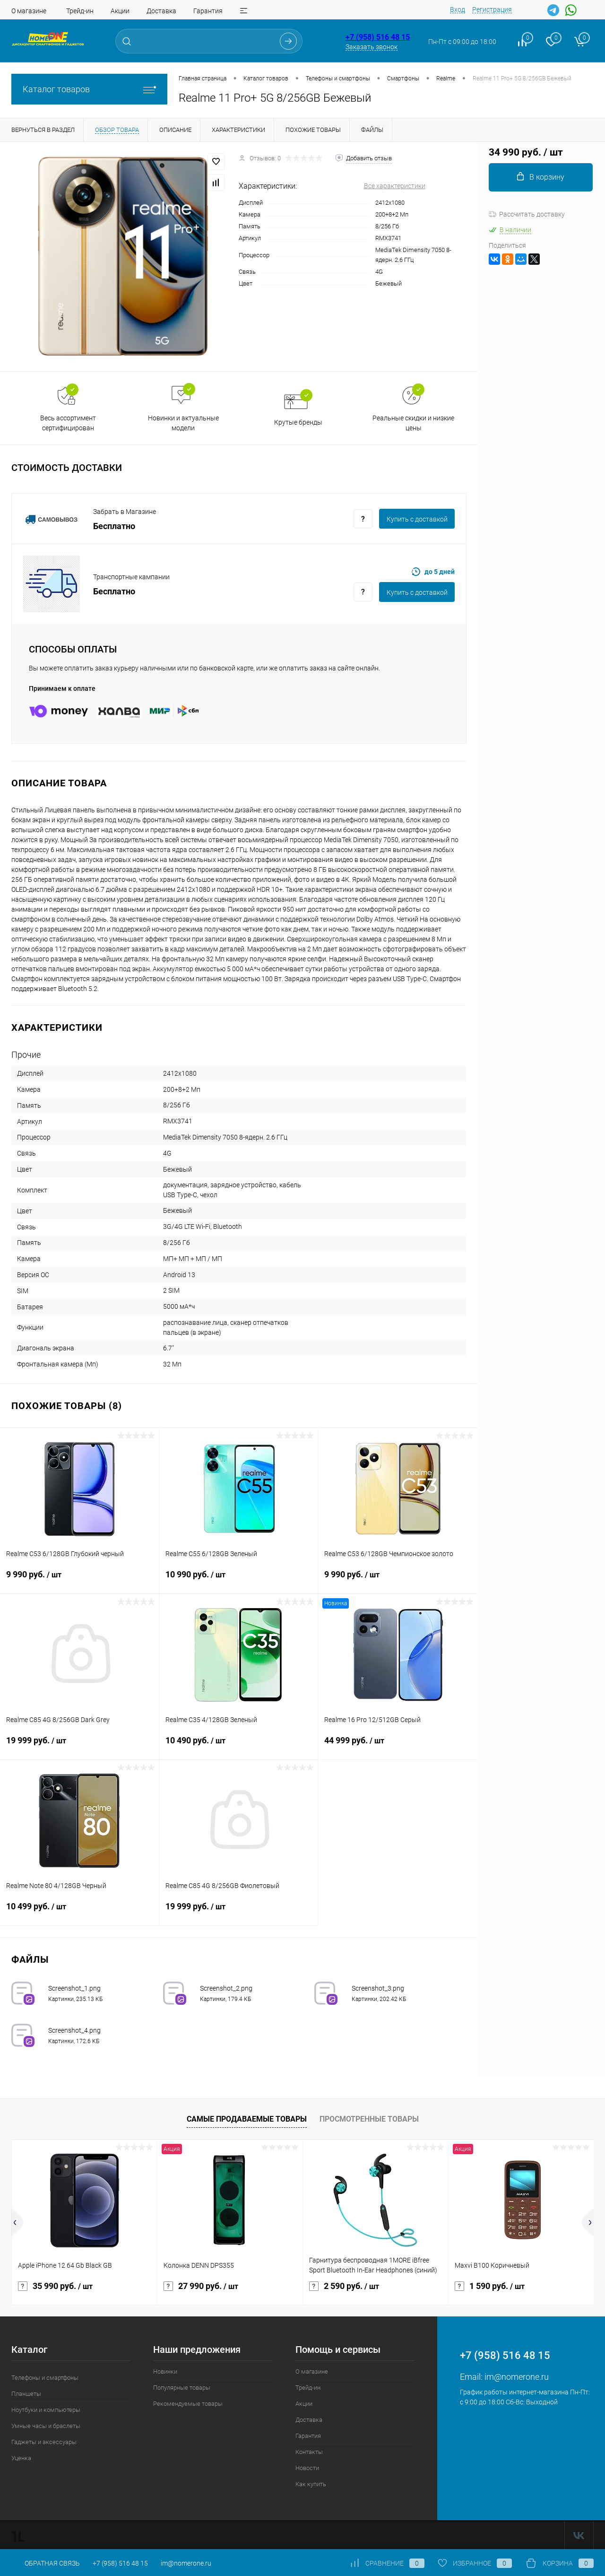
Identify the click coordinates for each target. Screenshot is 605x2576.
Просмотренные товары (369, 2119)
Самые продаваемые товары (247, 2119)
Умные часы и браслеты (45, 2425)
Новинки (165, 2371)
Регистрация (492, 9)
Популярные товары (181, 2387)
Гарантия (208, 11)
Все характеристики (394, 186)
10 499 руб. (79, 1912)
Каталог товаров (89, 89)
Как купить (310, 2484)
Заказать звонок (372, 47)
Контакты (309, 2451)
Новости (307, 2468)
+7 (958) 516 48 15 (378, 37)
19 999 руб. (79, 1746)
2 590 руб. (344, 2286)
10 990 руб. (238, 1580)
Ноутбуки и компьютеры (45, 2409)
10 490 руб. (238, 1746)
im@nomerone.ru (516, 2377)
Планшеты (26, 2393)
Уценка (21, 2458)
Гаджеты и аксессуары (44, 2441)
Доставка (161, 11)
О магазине (28, 11)
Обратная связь (45, 2563)
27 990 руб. (201, 2286)
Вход (457, 9)
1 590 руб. (490, 2286)
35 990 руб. (55, 2286)
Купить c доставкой (417, 519)
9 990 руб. (79, 1580)
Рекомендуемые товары (188, 2403)
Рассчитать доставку (527, 214)
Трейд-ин (80, 11)
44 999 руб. (397, 1746)
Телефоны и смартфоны (44, 2377)
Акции (120, 11)
